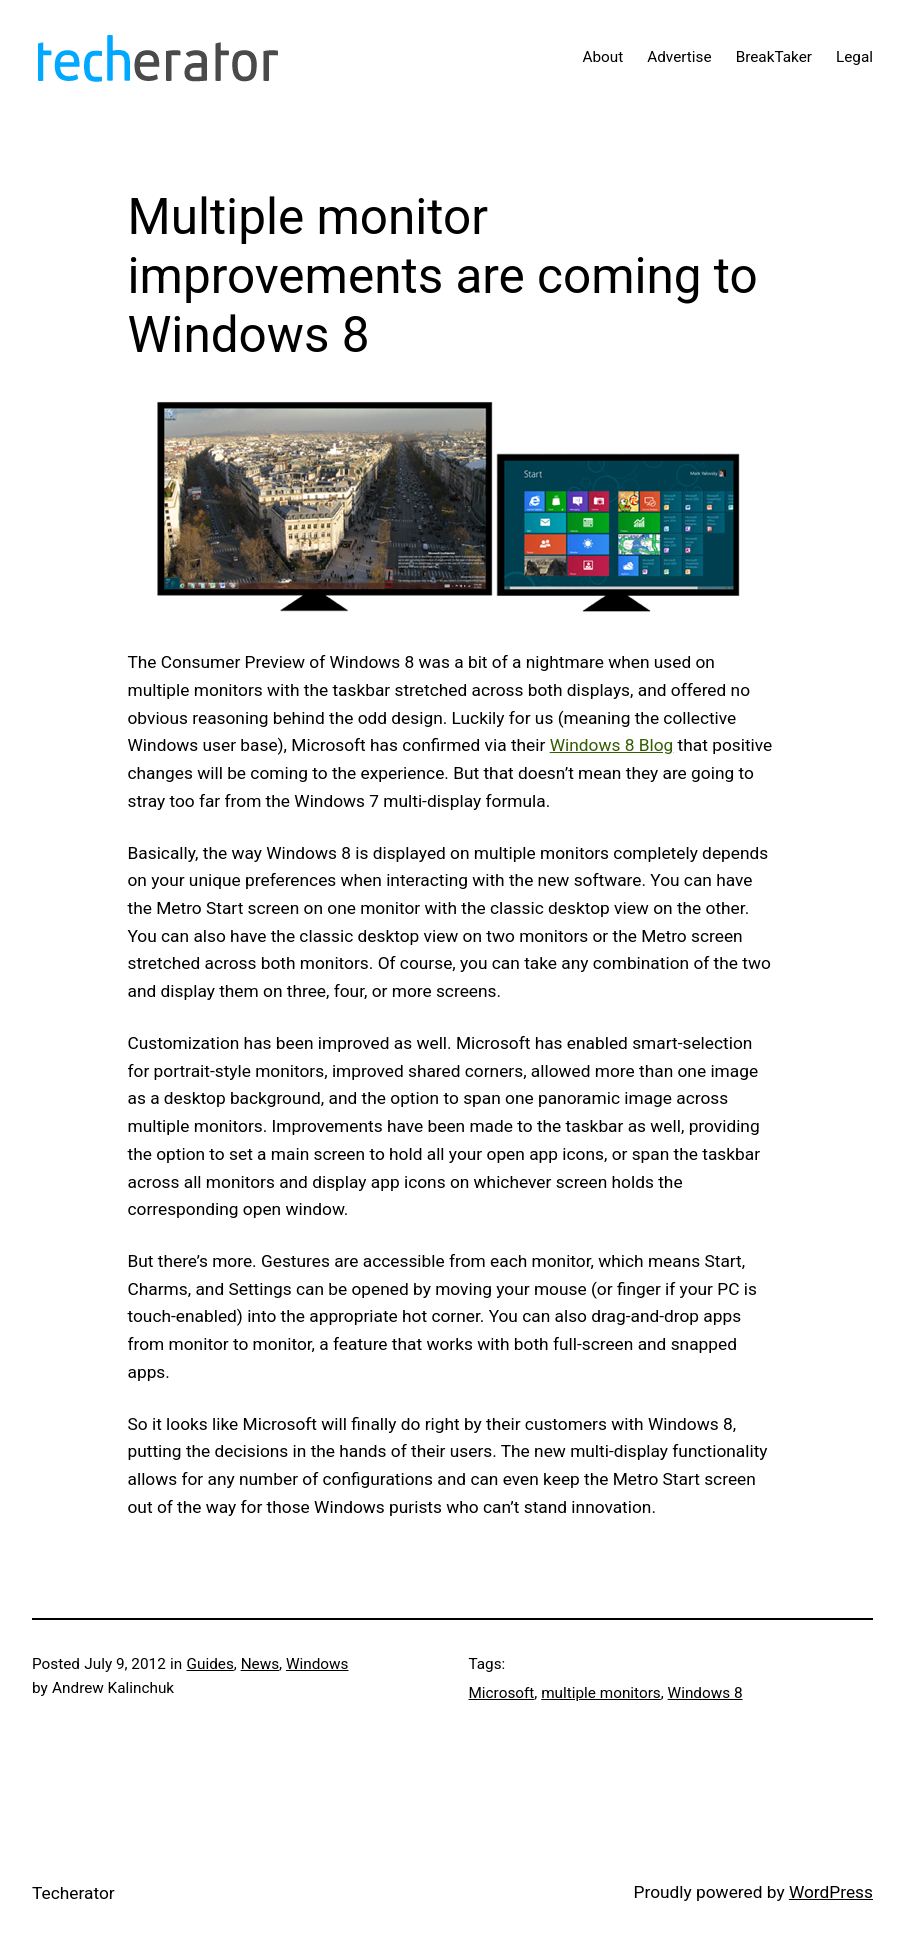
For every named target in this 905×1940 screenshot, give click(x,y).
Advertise (679, 57)
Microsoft (502, 1693)
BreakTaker (774, 57)
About (602, 57)
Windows (317, 1664)
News (260, 1664)
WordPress (831, 1892)
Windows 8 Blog (612, 745)
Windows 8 (705, 1693)
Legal (854, 57)
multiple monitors (601, 1693)
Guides (210, 1664)
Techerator (73, 1893)
